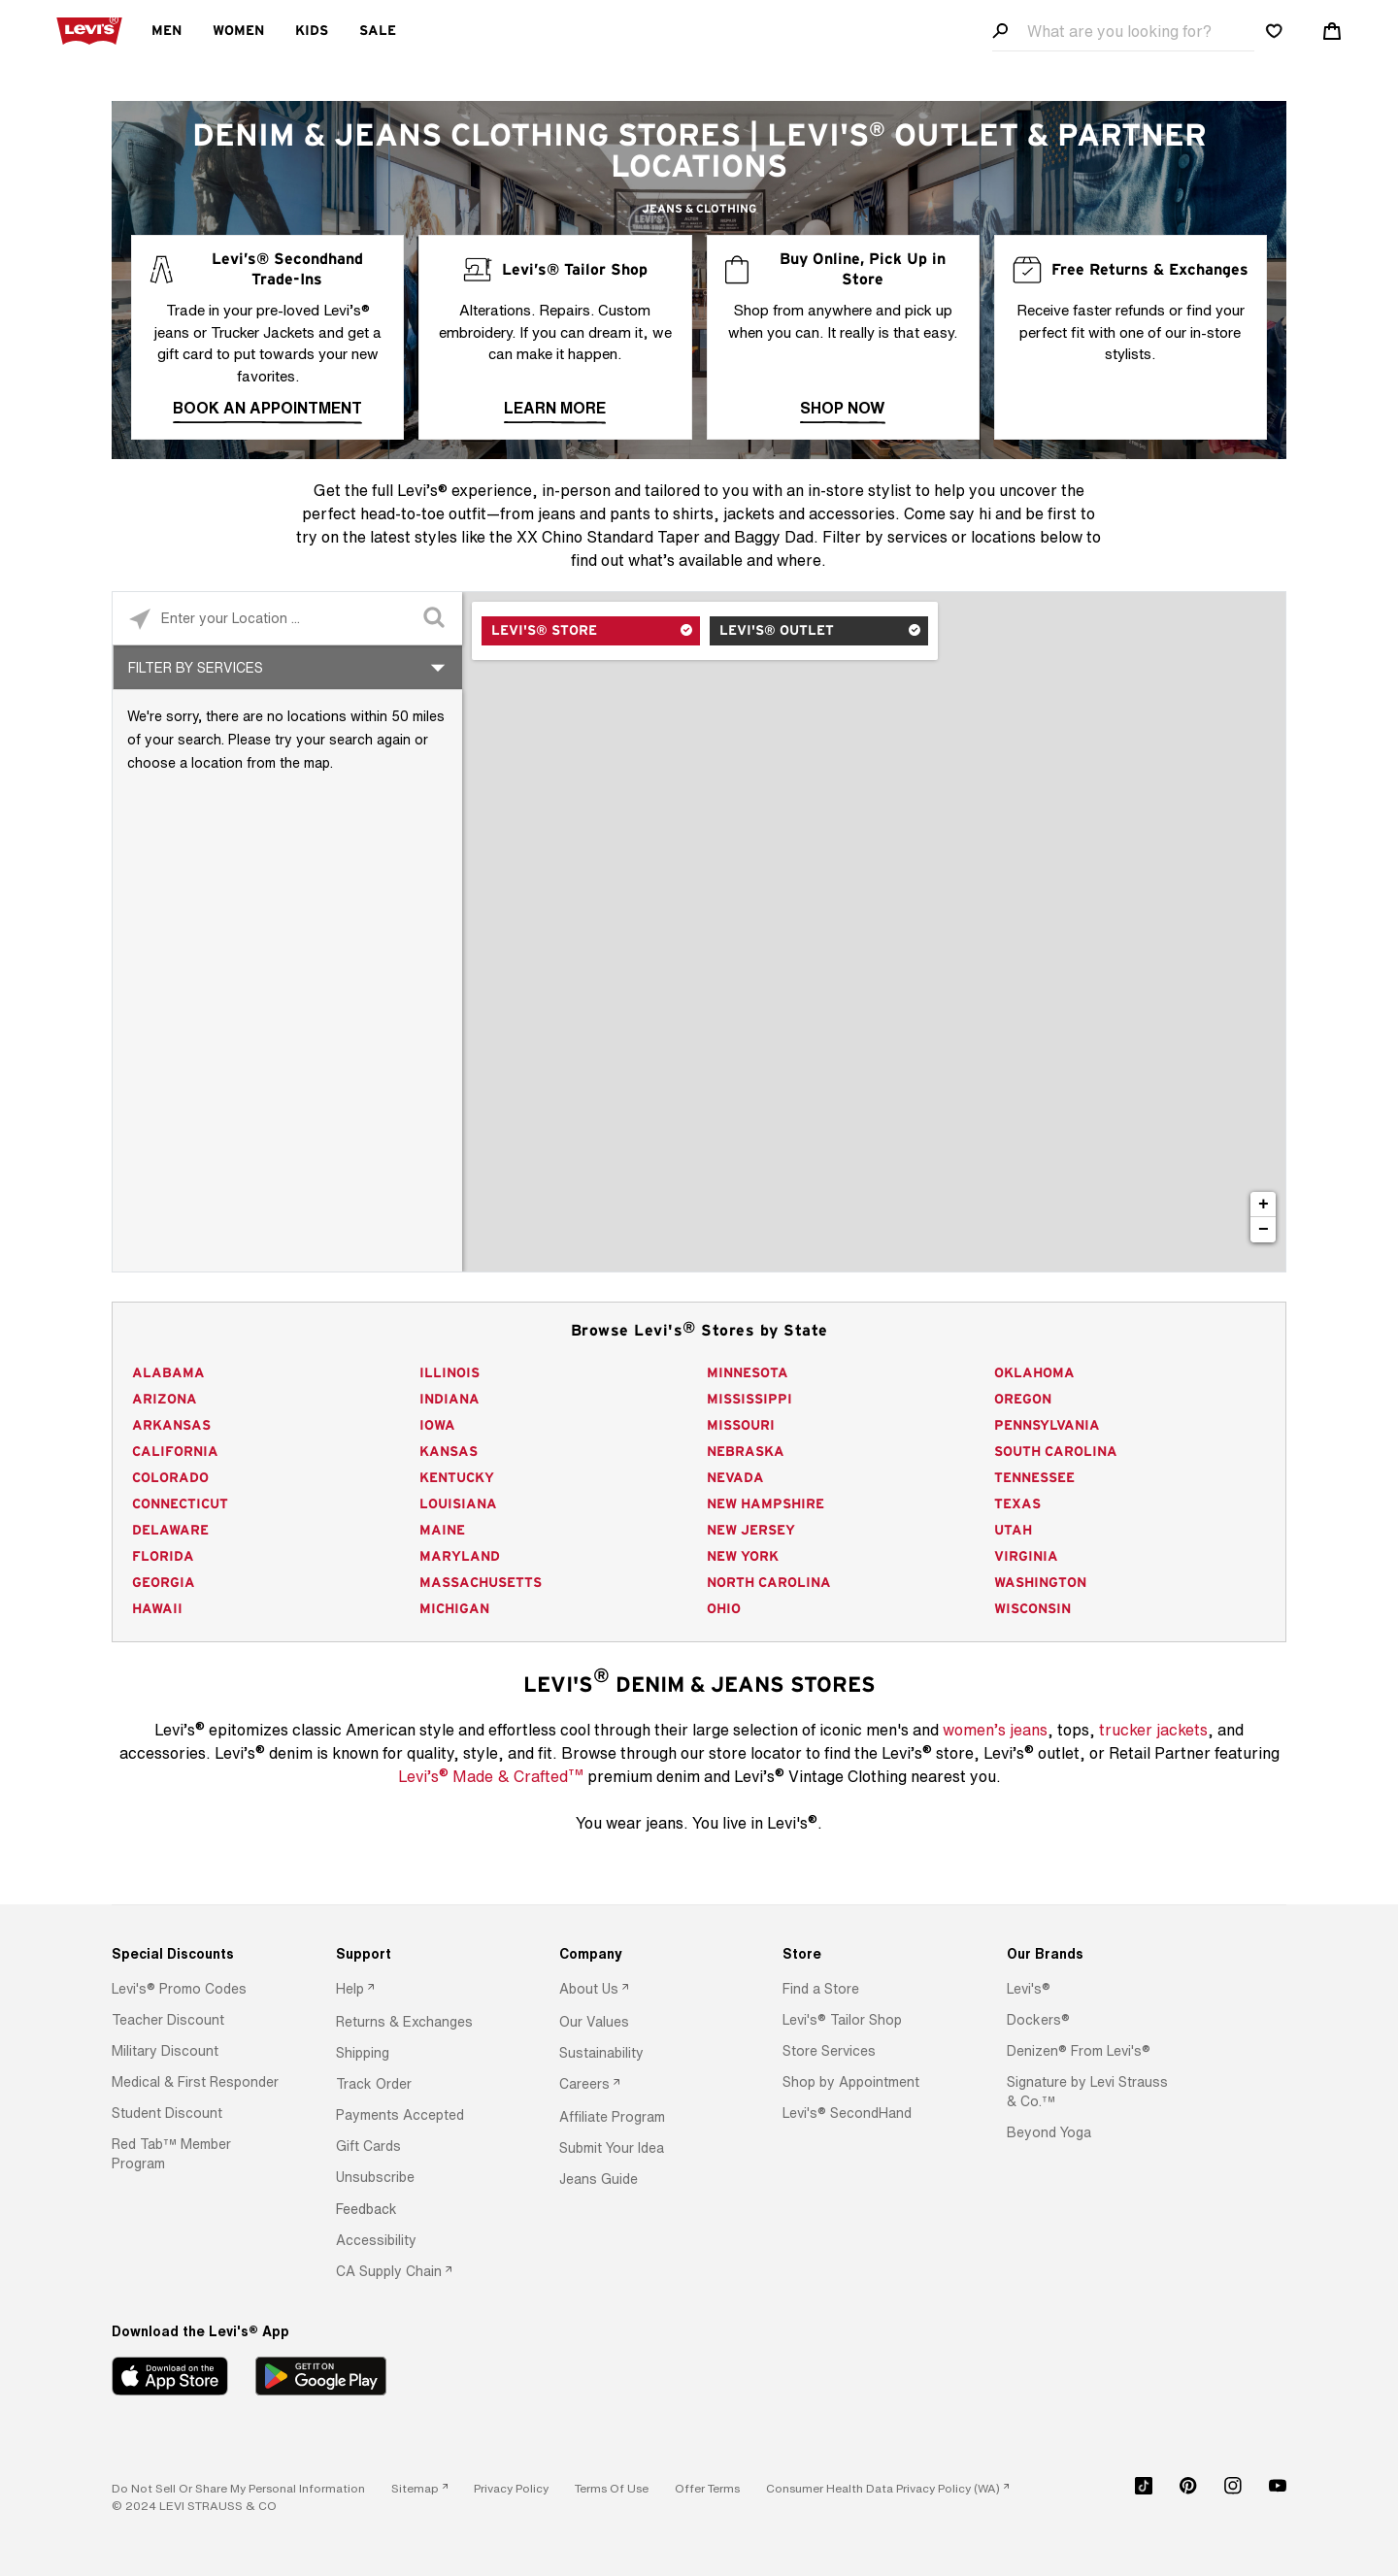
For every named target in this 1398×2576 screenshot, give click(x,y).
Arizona (164, 1399)
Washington (1040, 1583)
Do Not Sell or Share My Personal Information (238, 2488)
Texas (1017, 1504)
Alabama (168, 1373)
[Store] (866, 1954)
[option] (196, 1988)
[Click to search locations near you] (139, 618)
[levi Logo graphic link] (89, 29)
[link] (419, 2488)
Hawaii (157, 1609)
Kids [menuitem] (311, 31)
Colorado (170, 1478)
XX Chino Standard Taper (608, 536)
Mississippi (749, 1399)
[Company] (643, 1954)
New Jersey (751, 1530)
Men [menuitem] (166, 31)
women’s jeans (995, 1729)
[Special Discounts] (196, 1954)
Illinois (449, 1373)
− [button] (1263, 1229)
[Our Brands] (1091, 1954)
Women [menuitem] (238, 31)
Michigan (454, 1609)
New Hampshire (765, 1504)
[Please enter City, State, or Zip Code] (287, 618)
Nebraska (745, 1452)
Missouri (741, 1426)
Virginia (1026, 1557)
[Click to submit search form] (435, 618)
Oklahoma (1034, 1373)
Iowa (437, 1426)
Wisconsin (1032, 1609)
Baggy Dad (774, 536)
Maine (442, 1530)
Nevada (735, 1478)
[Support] (420, 1954)
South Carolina (1055, 1452)
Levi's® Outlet (776, 631)
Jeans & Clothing (699, 209)
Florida (163, 1557)
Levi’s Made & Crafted (490, 1775)
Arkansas (171, 1426)
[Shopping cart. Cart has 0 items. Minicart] (1332, 31)
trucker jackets (1153, 1729)
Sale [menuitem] (377, 31)
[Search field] (1123, 31)
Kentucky (456, 1478)
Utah (1013, 1530)
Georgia (163, 1583)
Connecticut (180, 1504)
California (175, 1452)
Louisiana (458, 1504)
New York (743, 1557)
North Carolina (769, 1583)
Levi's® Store (544, 631)
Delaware (170, 1530)
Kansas (448, 1452)
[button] (179, 1988)
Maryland (459, 1557)
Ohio (724, 1609)
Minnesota (747, 1373)
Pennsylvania (1047, 1426)
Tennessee (1034, 1478)
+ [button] (1263, 1204)
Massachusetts (480, 1583)
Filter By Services (195, 667)
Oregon (1022, 1399)
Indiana (449, 1399)
